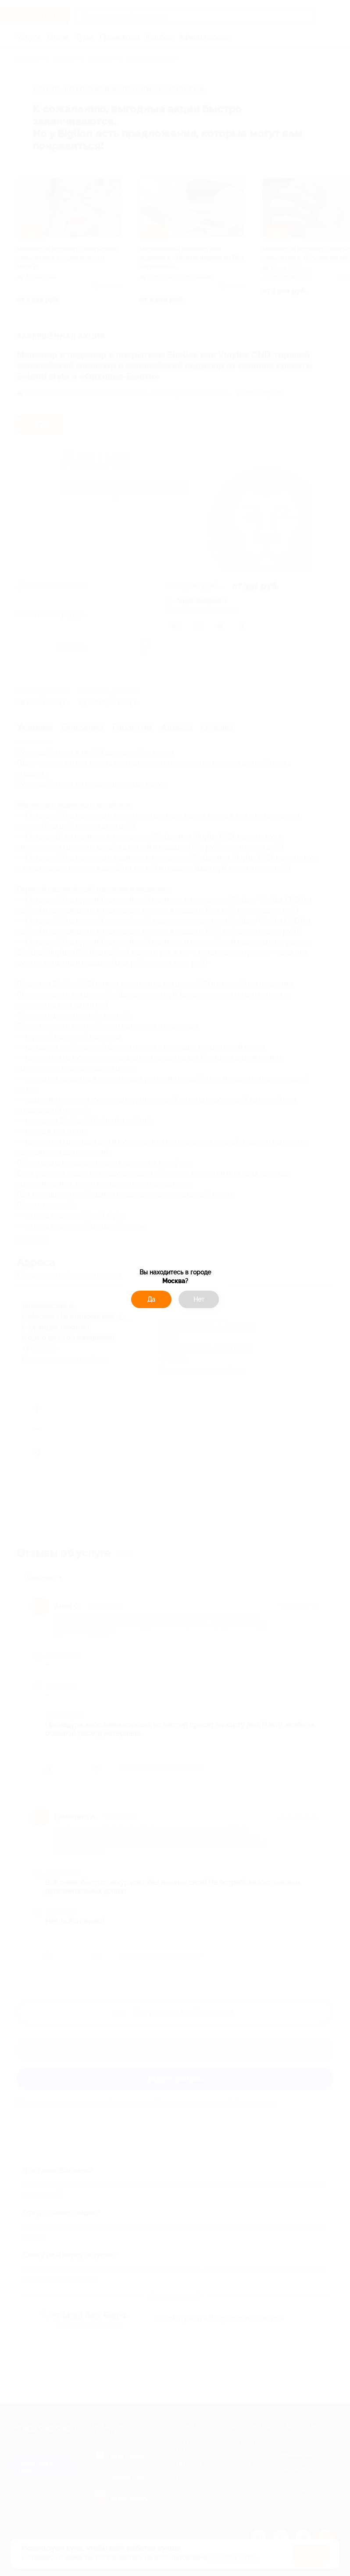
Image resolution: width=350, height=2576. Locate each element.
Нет (198, 1299)
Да (151, 1299)
